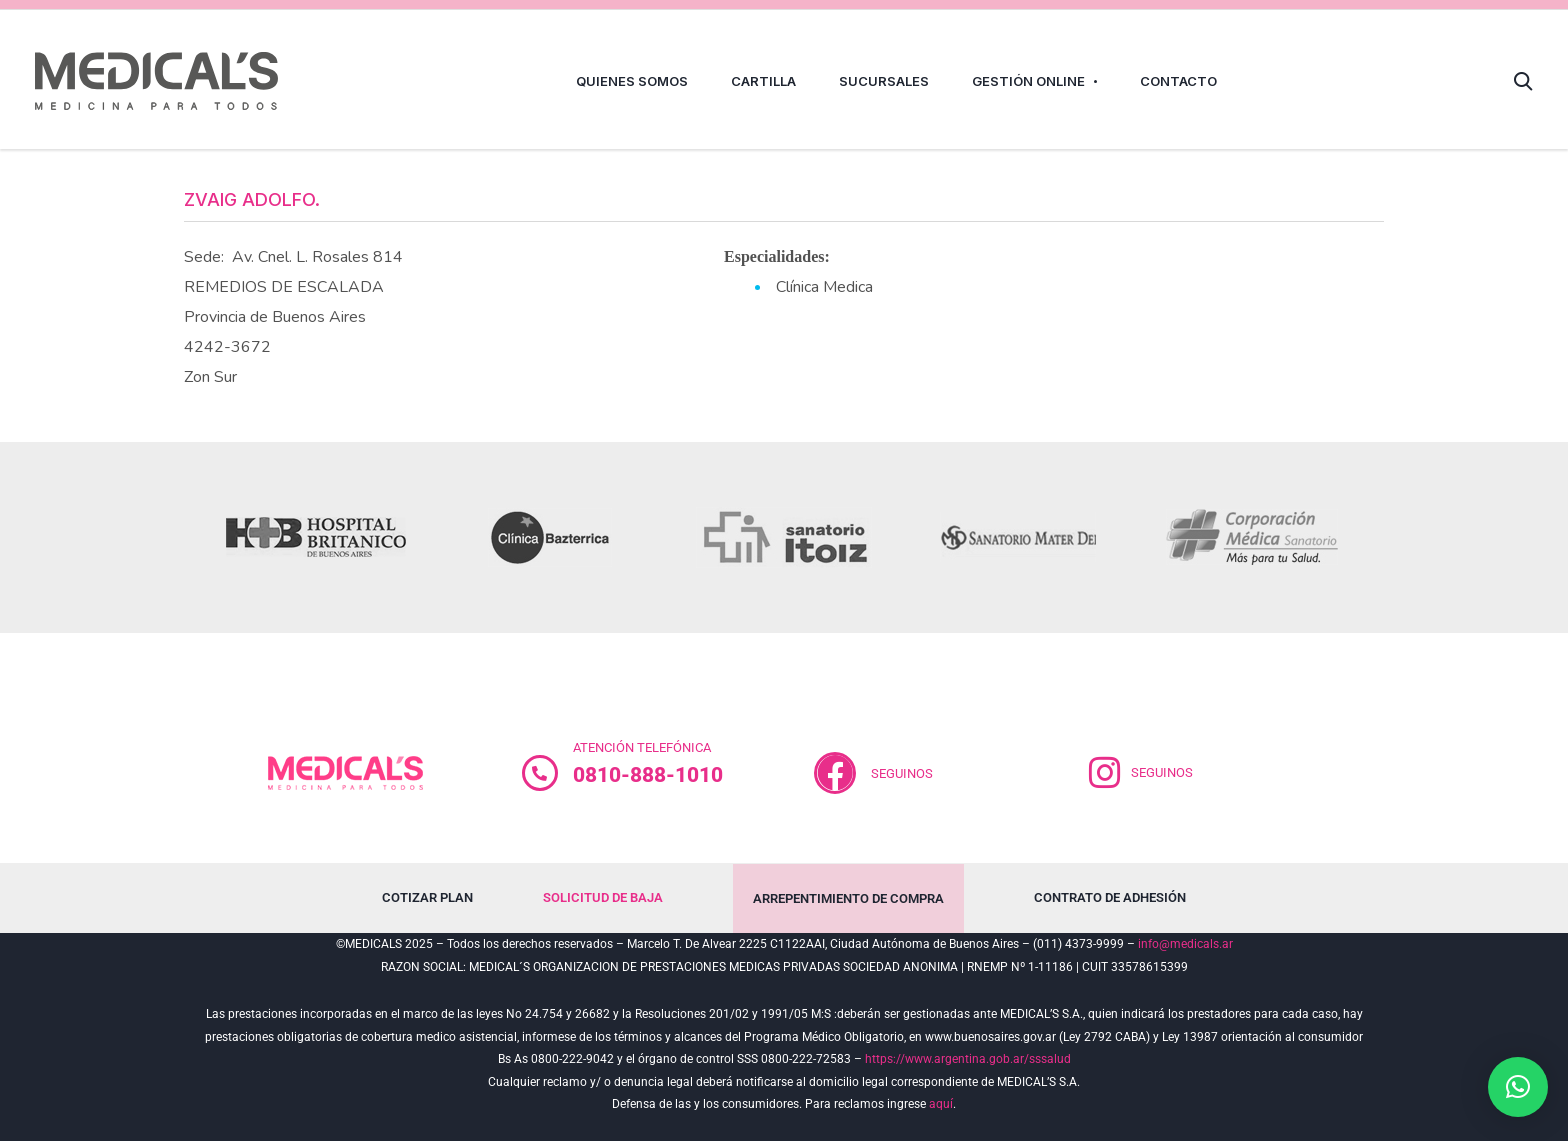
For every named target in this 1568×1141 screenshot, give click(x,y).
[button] (1518, 1087)
